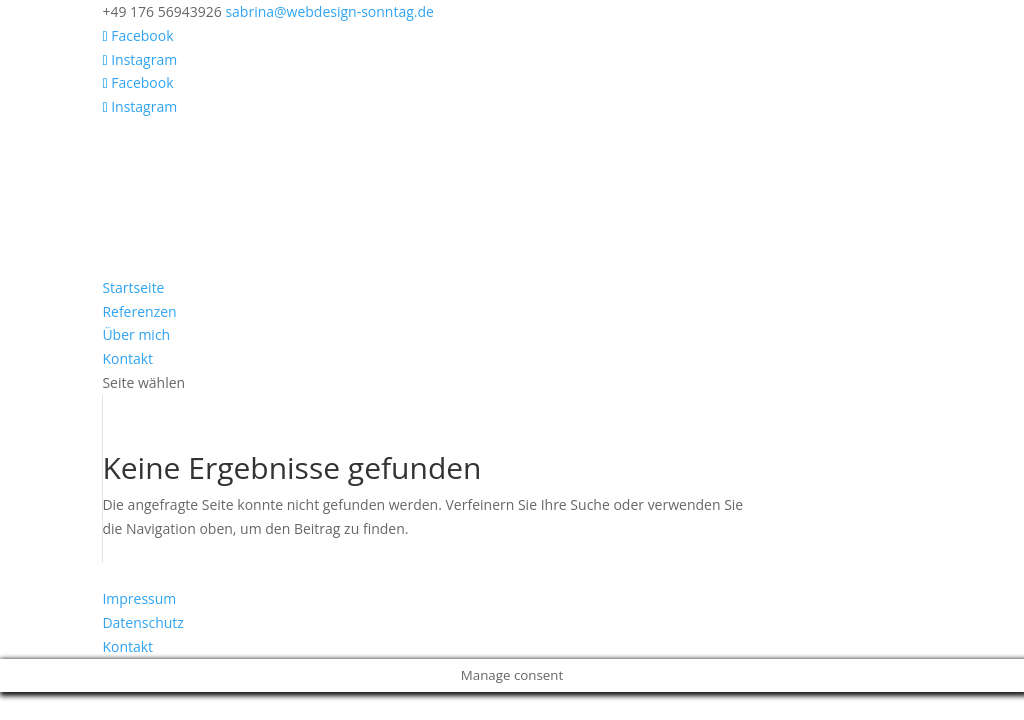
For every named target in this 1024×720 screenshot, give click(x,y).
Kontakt (127, 358)
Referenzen (139, 311)
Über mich (136, 334)
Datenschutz (142, 622)
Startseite (133, 287)
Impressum (139, 598)
